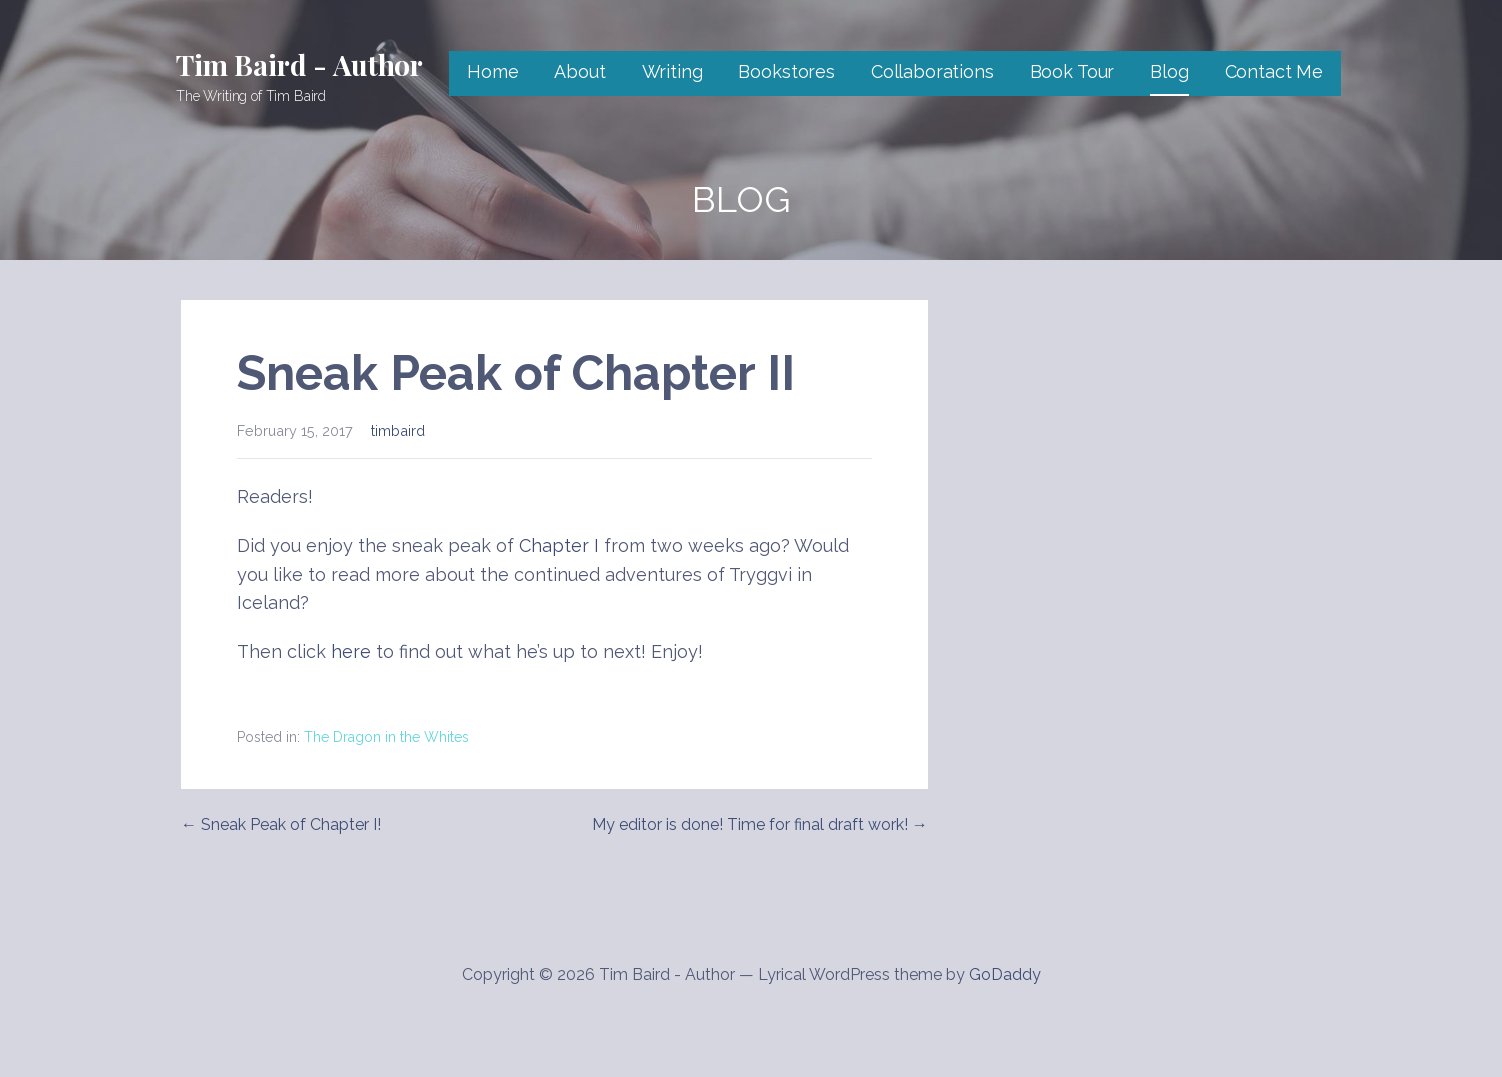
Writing (672, 71)
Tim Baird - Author (299, 64)
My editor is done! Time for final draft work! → (760, 824)
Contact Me (1274, 71)
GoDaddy (1005, 974)
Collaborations (932, 71)
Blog (1169, 71)
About (579, 71)
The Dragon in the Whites (386, 737)
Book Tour (1072, 71)
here (351, 651)
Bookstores (786, 71)
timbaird (398, 430)
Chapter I (559, 545)
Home (492, 71)
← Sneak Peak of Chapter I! (281, 824)
